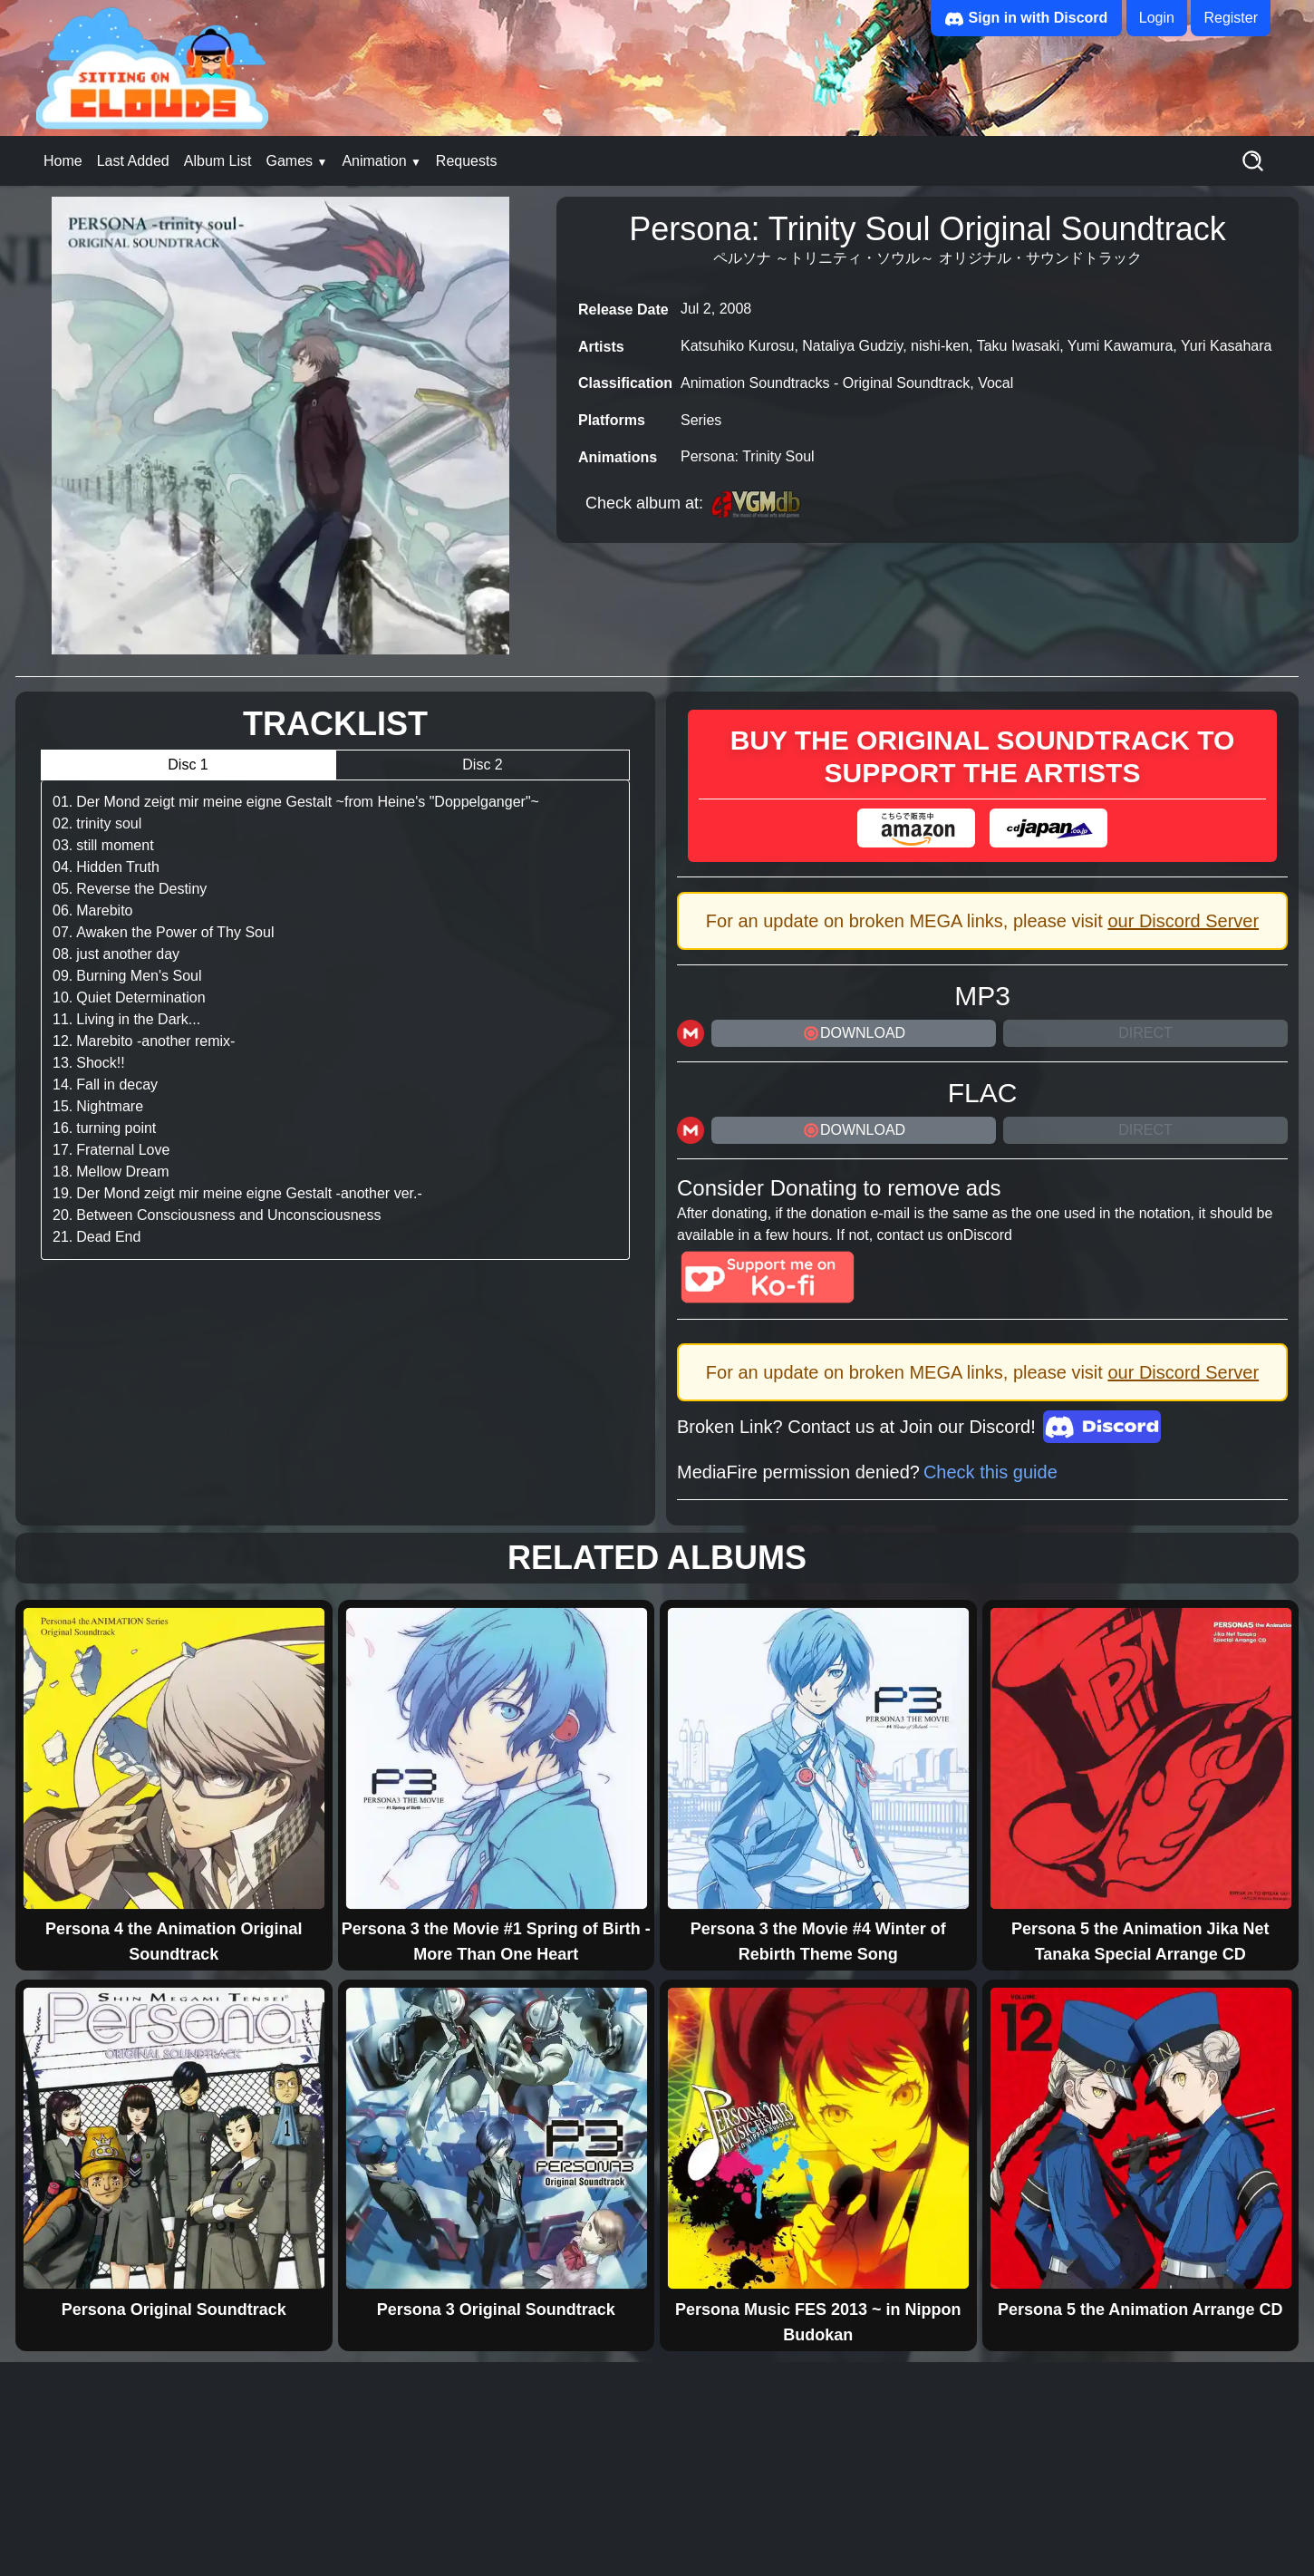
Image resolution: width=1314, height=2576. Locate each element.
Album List (218, 161)
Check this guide (990, 1472)
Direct (1145, 1033)
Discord (987, 1235)
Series (701, 420)
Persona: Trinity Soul (748, 456)
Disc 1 (188, 764)
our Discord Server (1183, 921)
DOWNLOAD (853, 1033)
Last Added (133, 161)
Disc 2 (482, 764)
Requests (467, 161)
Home (62, 161)
